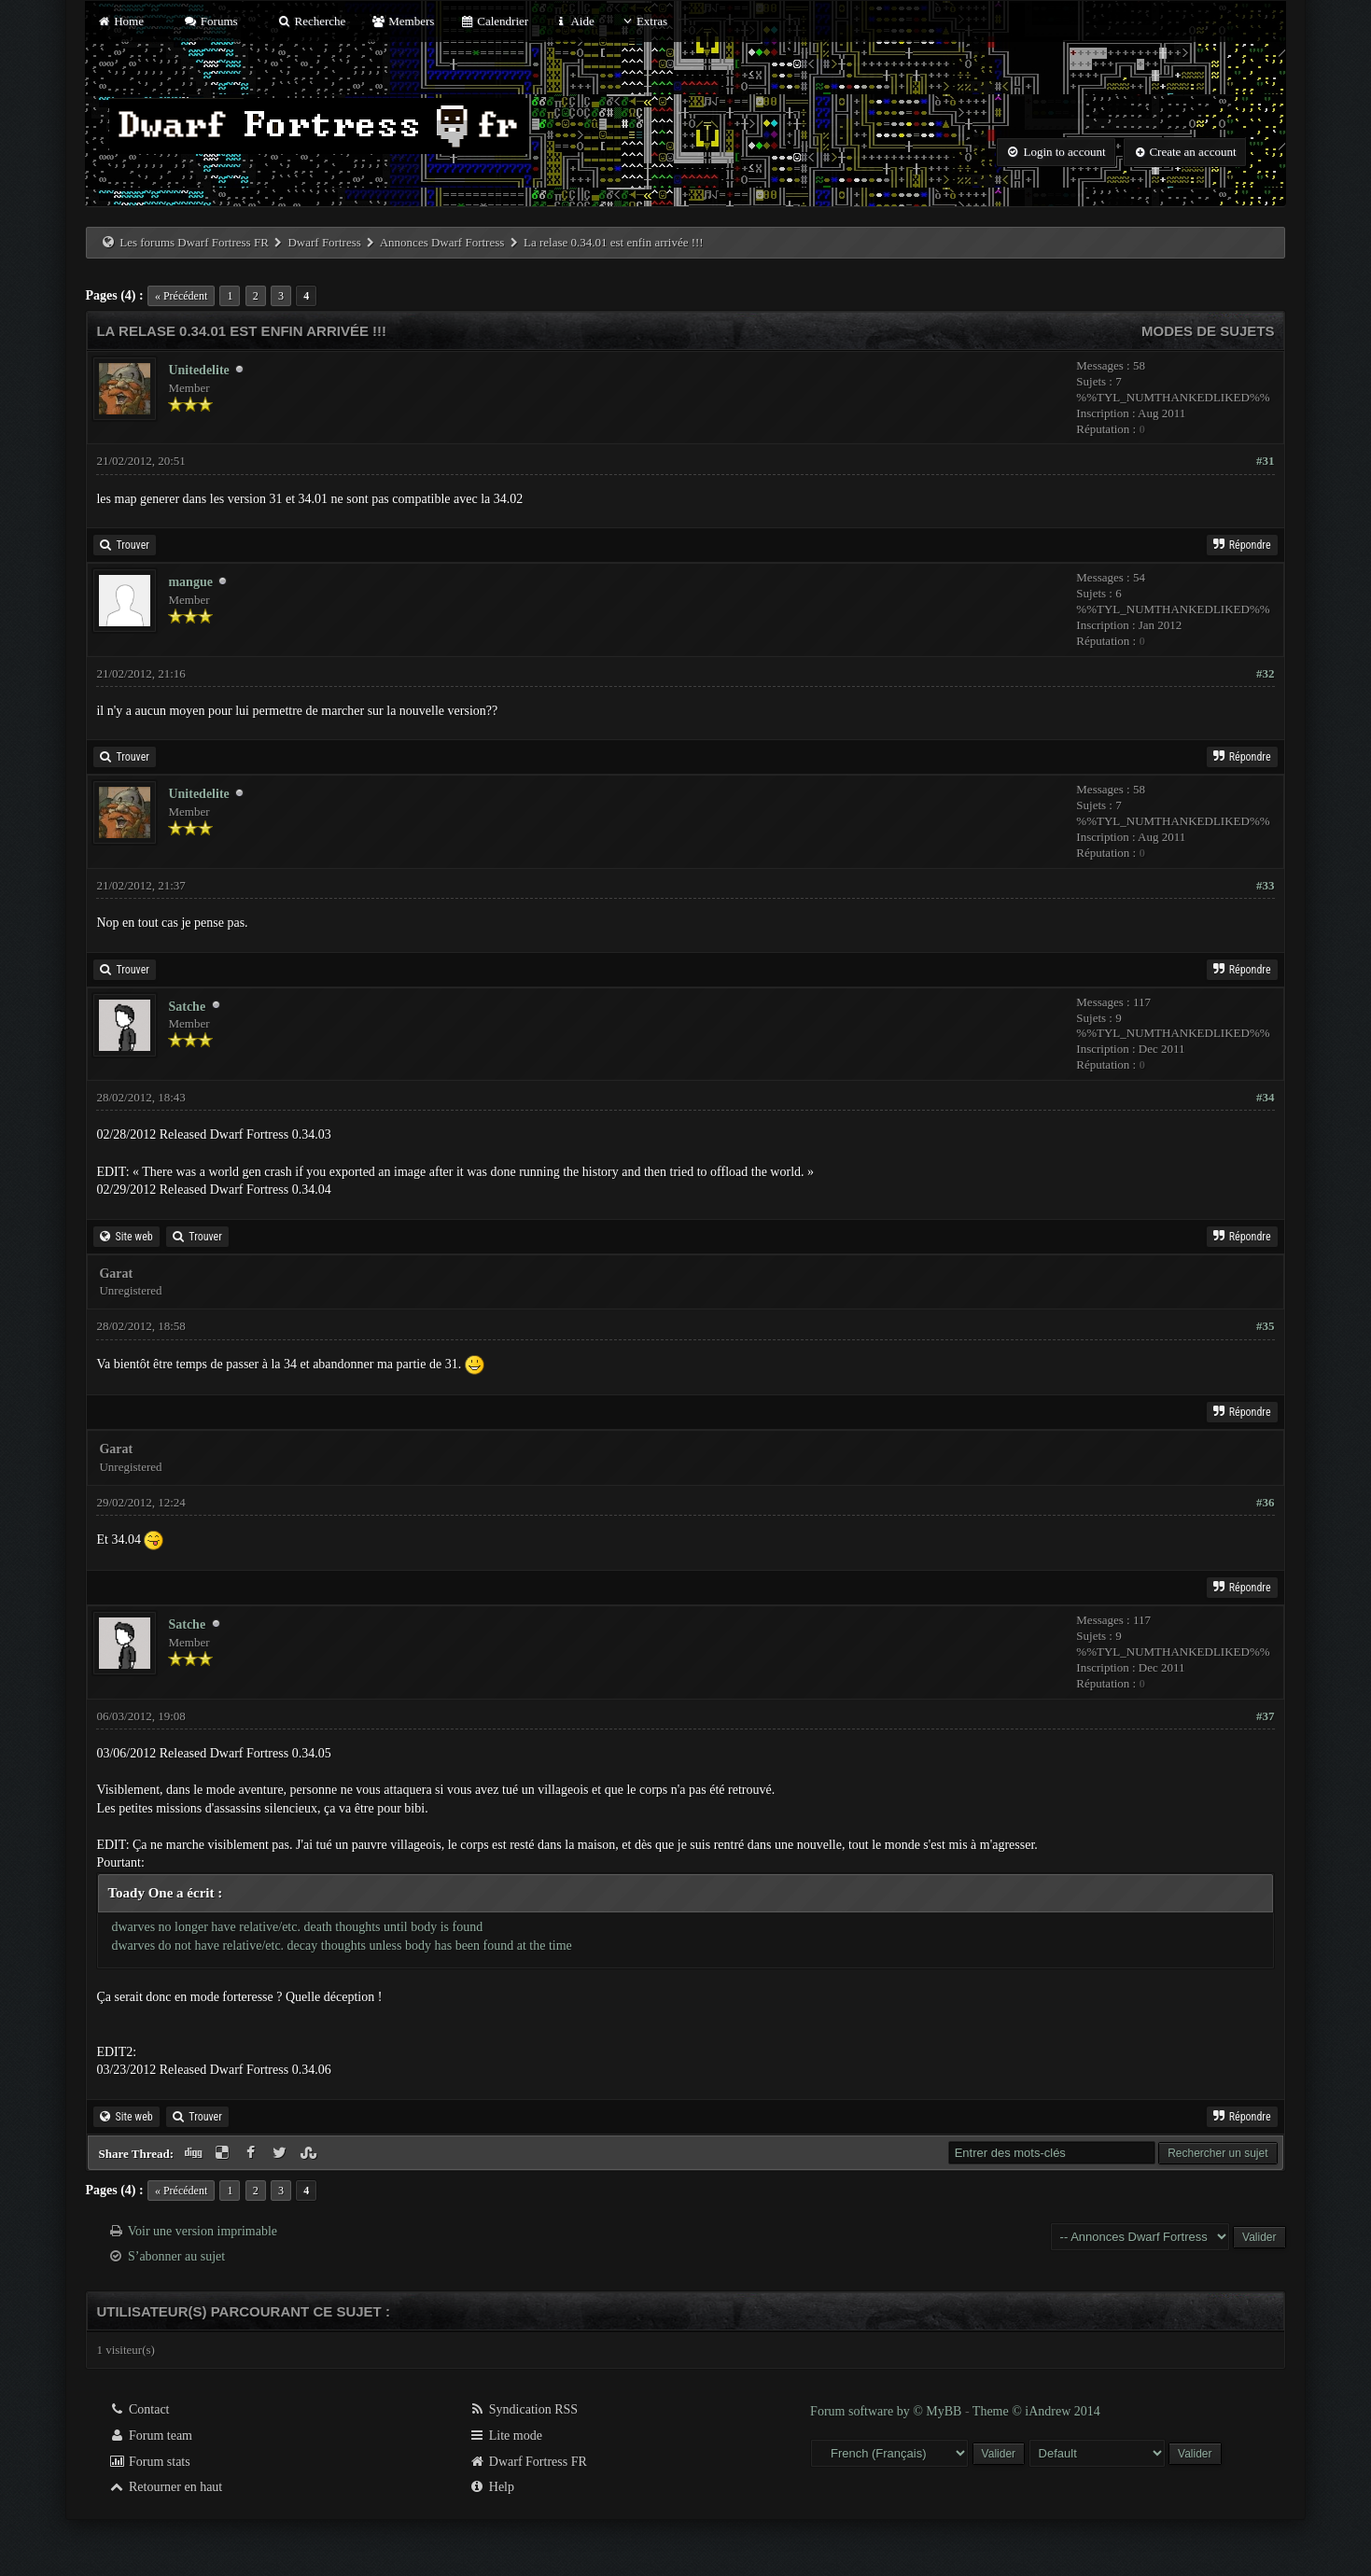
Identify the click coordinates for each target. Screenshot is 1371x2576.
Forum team (150, 2436)
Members (403, 21)
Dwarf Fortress (323, 242)
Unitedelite (198, 370)
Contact (138, 2409)
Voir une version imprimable (202, 2231)
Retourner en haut (165, 2487)
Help (491, 2487)
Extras (643, 21)
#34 (1265, 1097)
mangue (190, 582)
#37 (1265, 1716)
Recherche (311, 21)
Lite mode (505, 2436)
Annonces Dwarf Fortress (442, 242)
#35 (1265, 1326)
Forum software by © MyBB (887, 2411)
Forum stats (148, 2462)
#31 (1265, 461)
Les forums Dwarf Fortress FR (194, 242)
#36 (1265, 1502)
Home (119, 21)
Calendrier (494, 21)
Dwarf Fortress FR (528, 2462)
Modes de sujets (1208, 331)
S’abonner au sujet (176, 2256)
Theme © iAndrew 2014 (1036, 2411)
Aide (573, 21)
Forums (210, 21)
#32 (1265, 673)
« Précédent (181, 295)
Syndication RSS (523, 2409)
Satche (186, 1007)
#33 (1265, 885)
